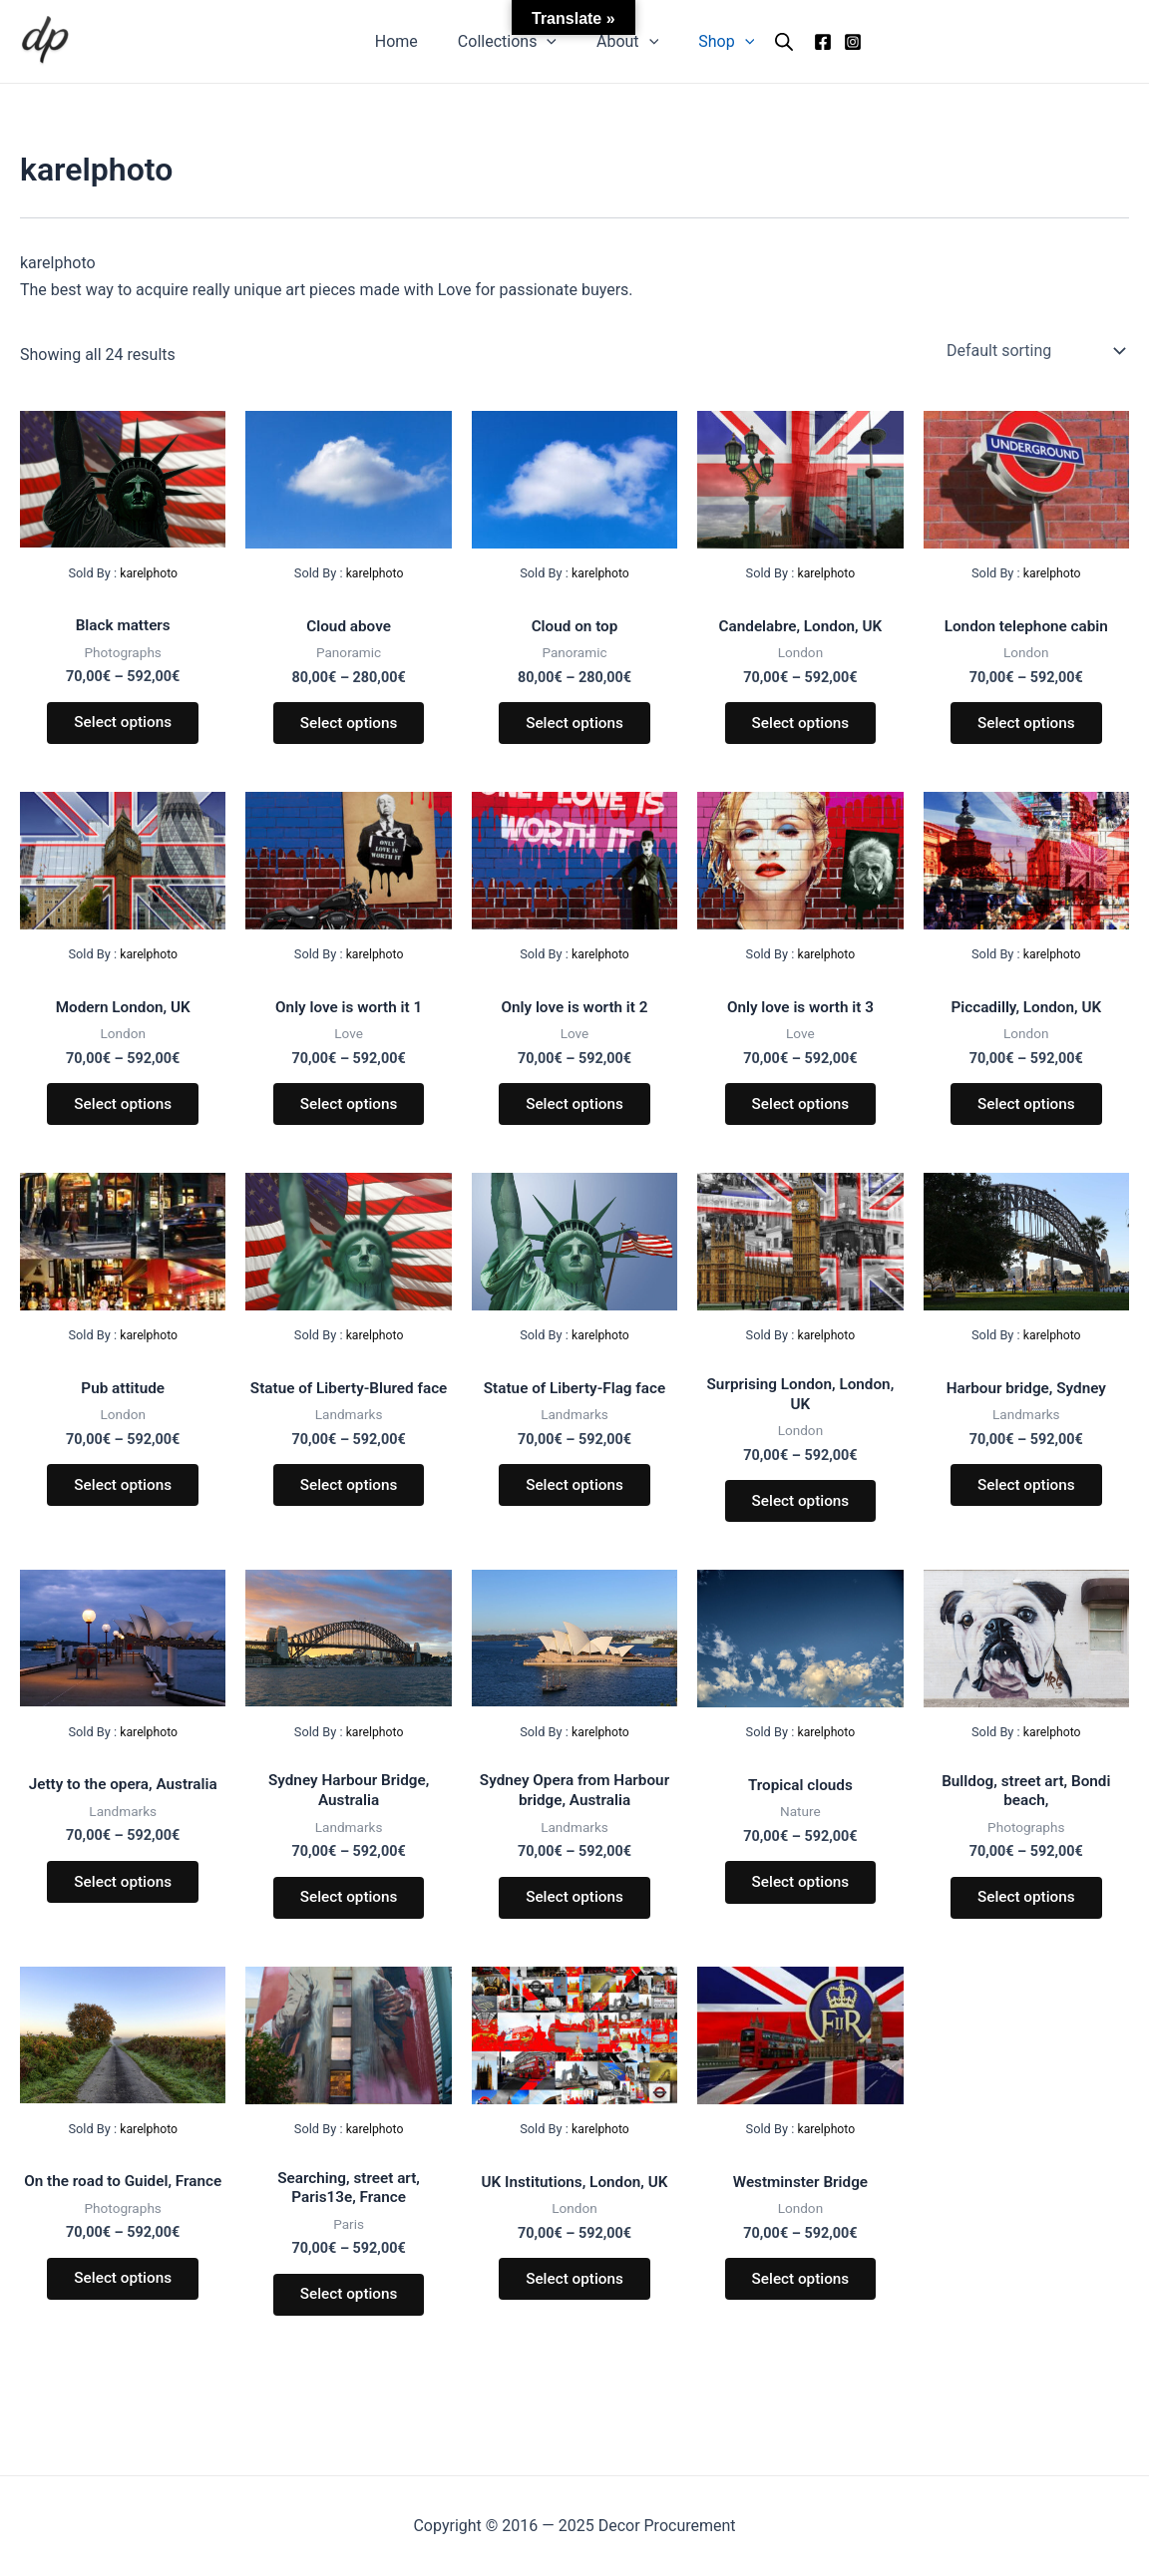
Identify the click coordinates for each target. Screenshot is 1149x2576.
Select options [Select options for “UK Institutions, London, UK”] (574, 2306)
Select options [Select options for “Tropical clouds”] (800, 1902)
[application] (551, 42)
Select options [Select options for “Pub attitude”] (123, 1498)
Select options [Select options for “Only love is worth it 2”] (574, 1112)
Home (408, 41)
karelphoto (149, 572)
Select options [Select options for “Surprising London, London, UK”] (800, 1516)
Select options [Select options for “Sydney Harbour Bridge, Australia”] (348, 1920)
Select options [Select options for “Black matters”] (123, 725)
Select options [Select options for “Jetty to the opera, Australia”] (123, 1902)
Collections (511, 42)
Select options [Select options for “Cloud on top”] (574, 725)
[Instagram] (837, 42)
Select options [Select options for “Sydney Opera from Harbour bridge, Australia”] (574, 1920)
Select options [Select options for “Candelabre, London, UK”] (800, 725)
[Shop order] (1034, 351)
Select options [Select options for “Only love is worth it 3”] (800, 1112)
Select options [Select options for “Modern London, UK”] (123, 1112)
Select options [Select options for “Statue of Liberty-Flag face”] (574, 1498)
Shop (714, 42)
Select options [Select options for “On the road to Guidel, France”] (123, 2324)
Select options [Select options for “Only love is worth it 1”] (348, 1112)
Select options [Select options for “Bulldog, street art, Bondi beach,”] (1026, 1920)
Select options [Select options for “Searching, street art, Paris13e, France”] (348, 2324)
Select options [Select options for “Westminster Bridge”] (800, 2306)
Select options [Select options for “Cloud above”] (348, 725)
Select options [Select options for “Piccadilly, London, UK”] (1026, 1112)
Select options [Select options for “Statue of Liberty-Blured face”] (348, 1516)
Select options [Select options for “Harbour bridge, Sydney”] (1026, 1498)
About (623, 42)
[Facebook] (807, 42)
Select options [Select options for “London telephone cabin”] (1026, 725)
